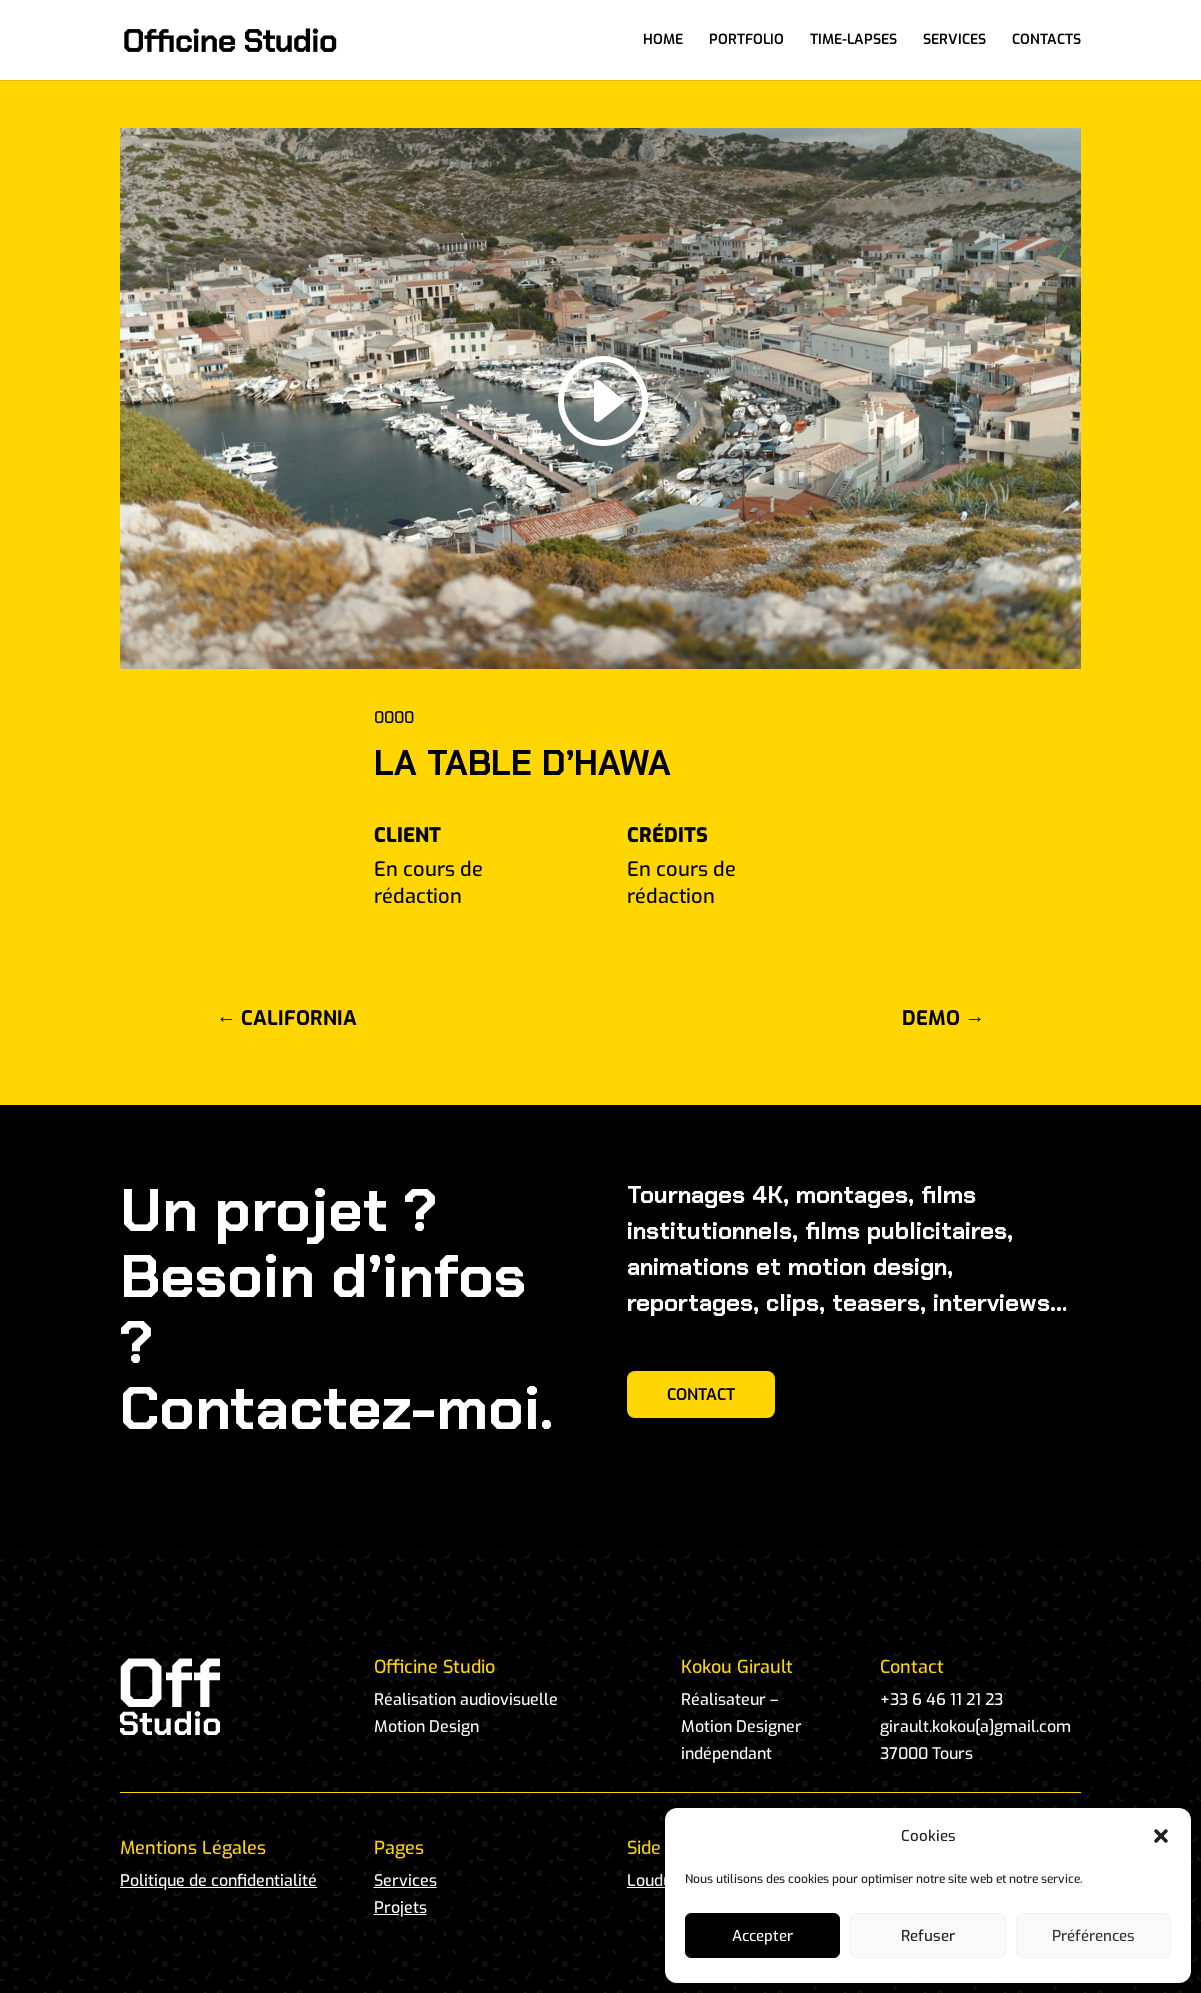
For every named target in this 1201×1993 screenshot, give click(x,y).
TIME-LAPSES (853, 41)
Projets (400, 1907)
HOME (663, 41)
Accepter (762, 1936)
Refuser (928, 1936)
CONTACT (701, 1394)
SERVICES (954, 41)
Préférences (1093, 1936)
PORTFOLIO (746, 41)
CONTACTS (1046, 41)
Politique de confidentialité (218, 1880)
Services (405, 1880)
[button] (1161, 1836)
